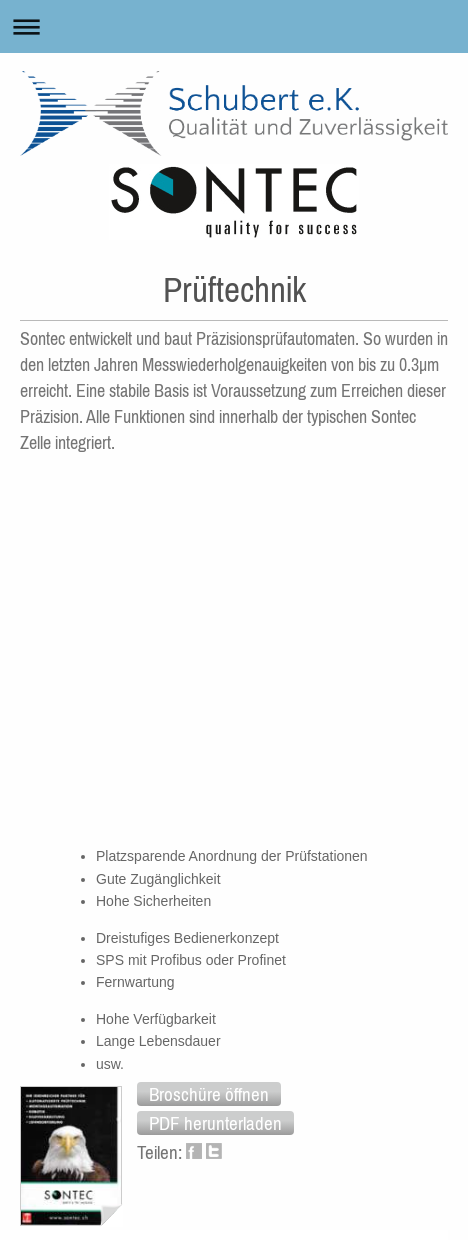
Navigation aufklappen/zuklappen (234, 26)
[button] (209, 1094)
